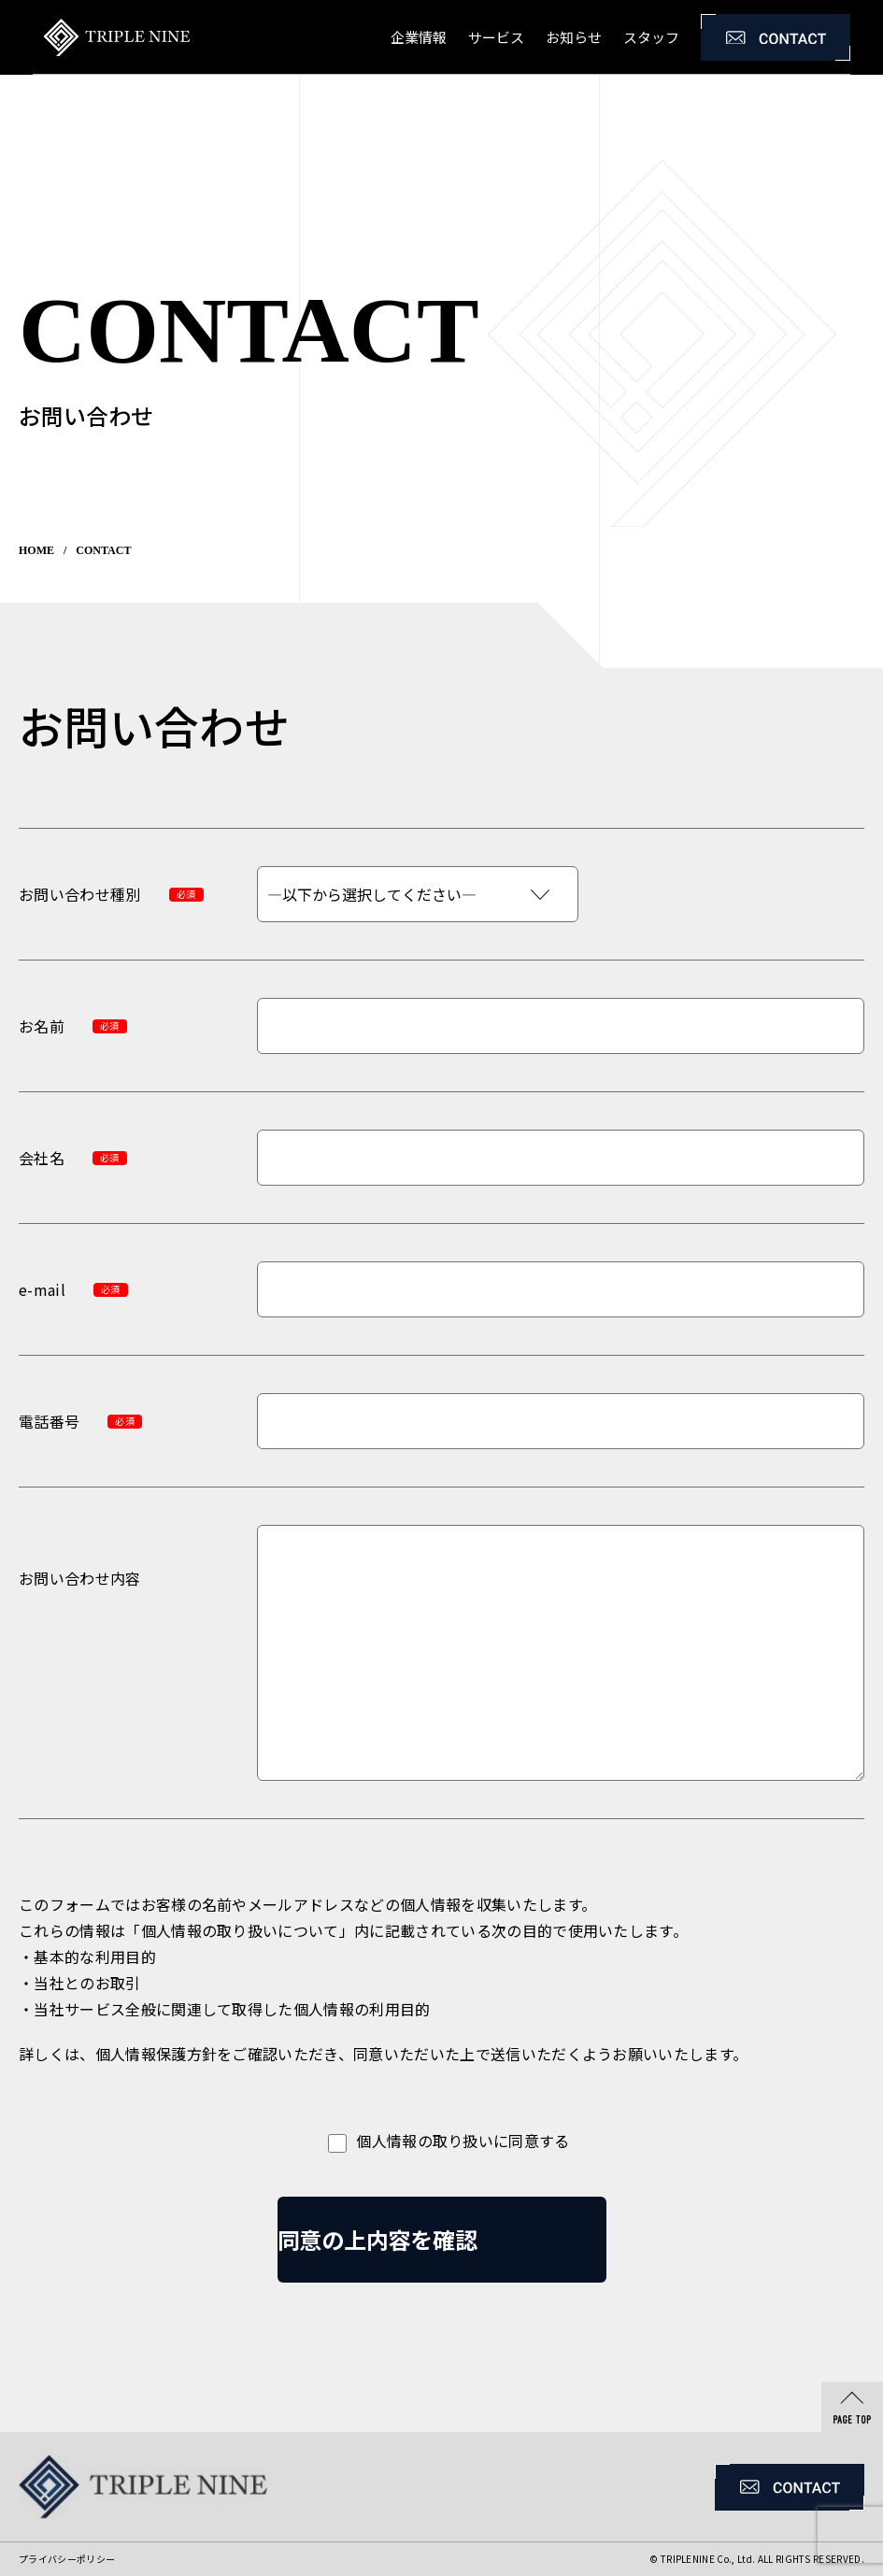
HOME (36, 550)
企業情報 (419, 37)
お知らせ (574, 37)
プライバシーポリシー (67, 2559)
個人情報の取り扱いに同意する (441, 2142)
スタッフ (651, 37)
